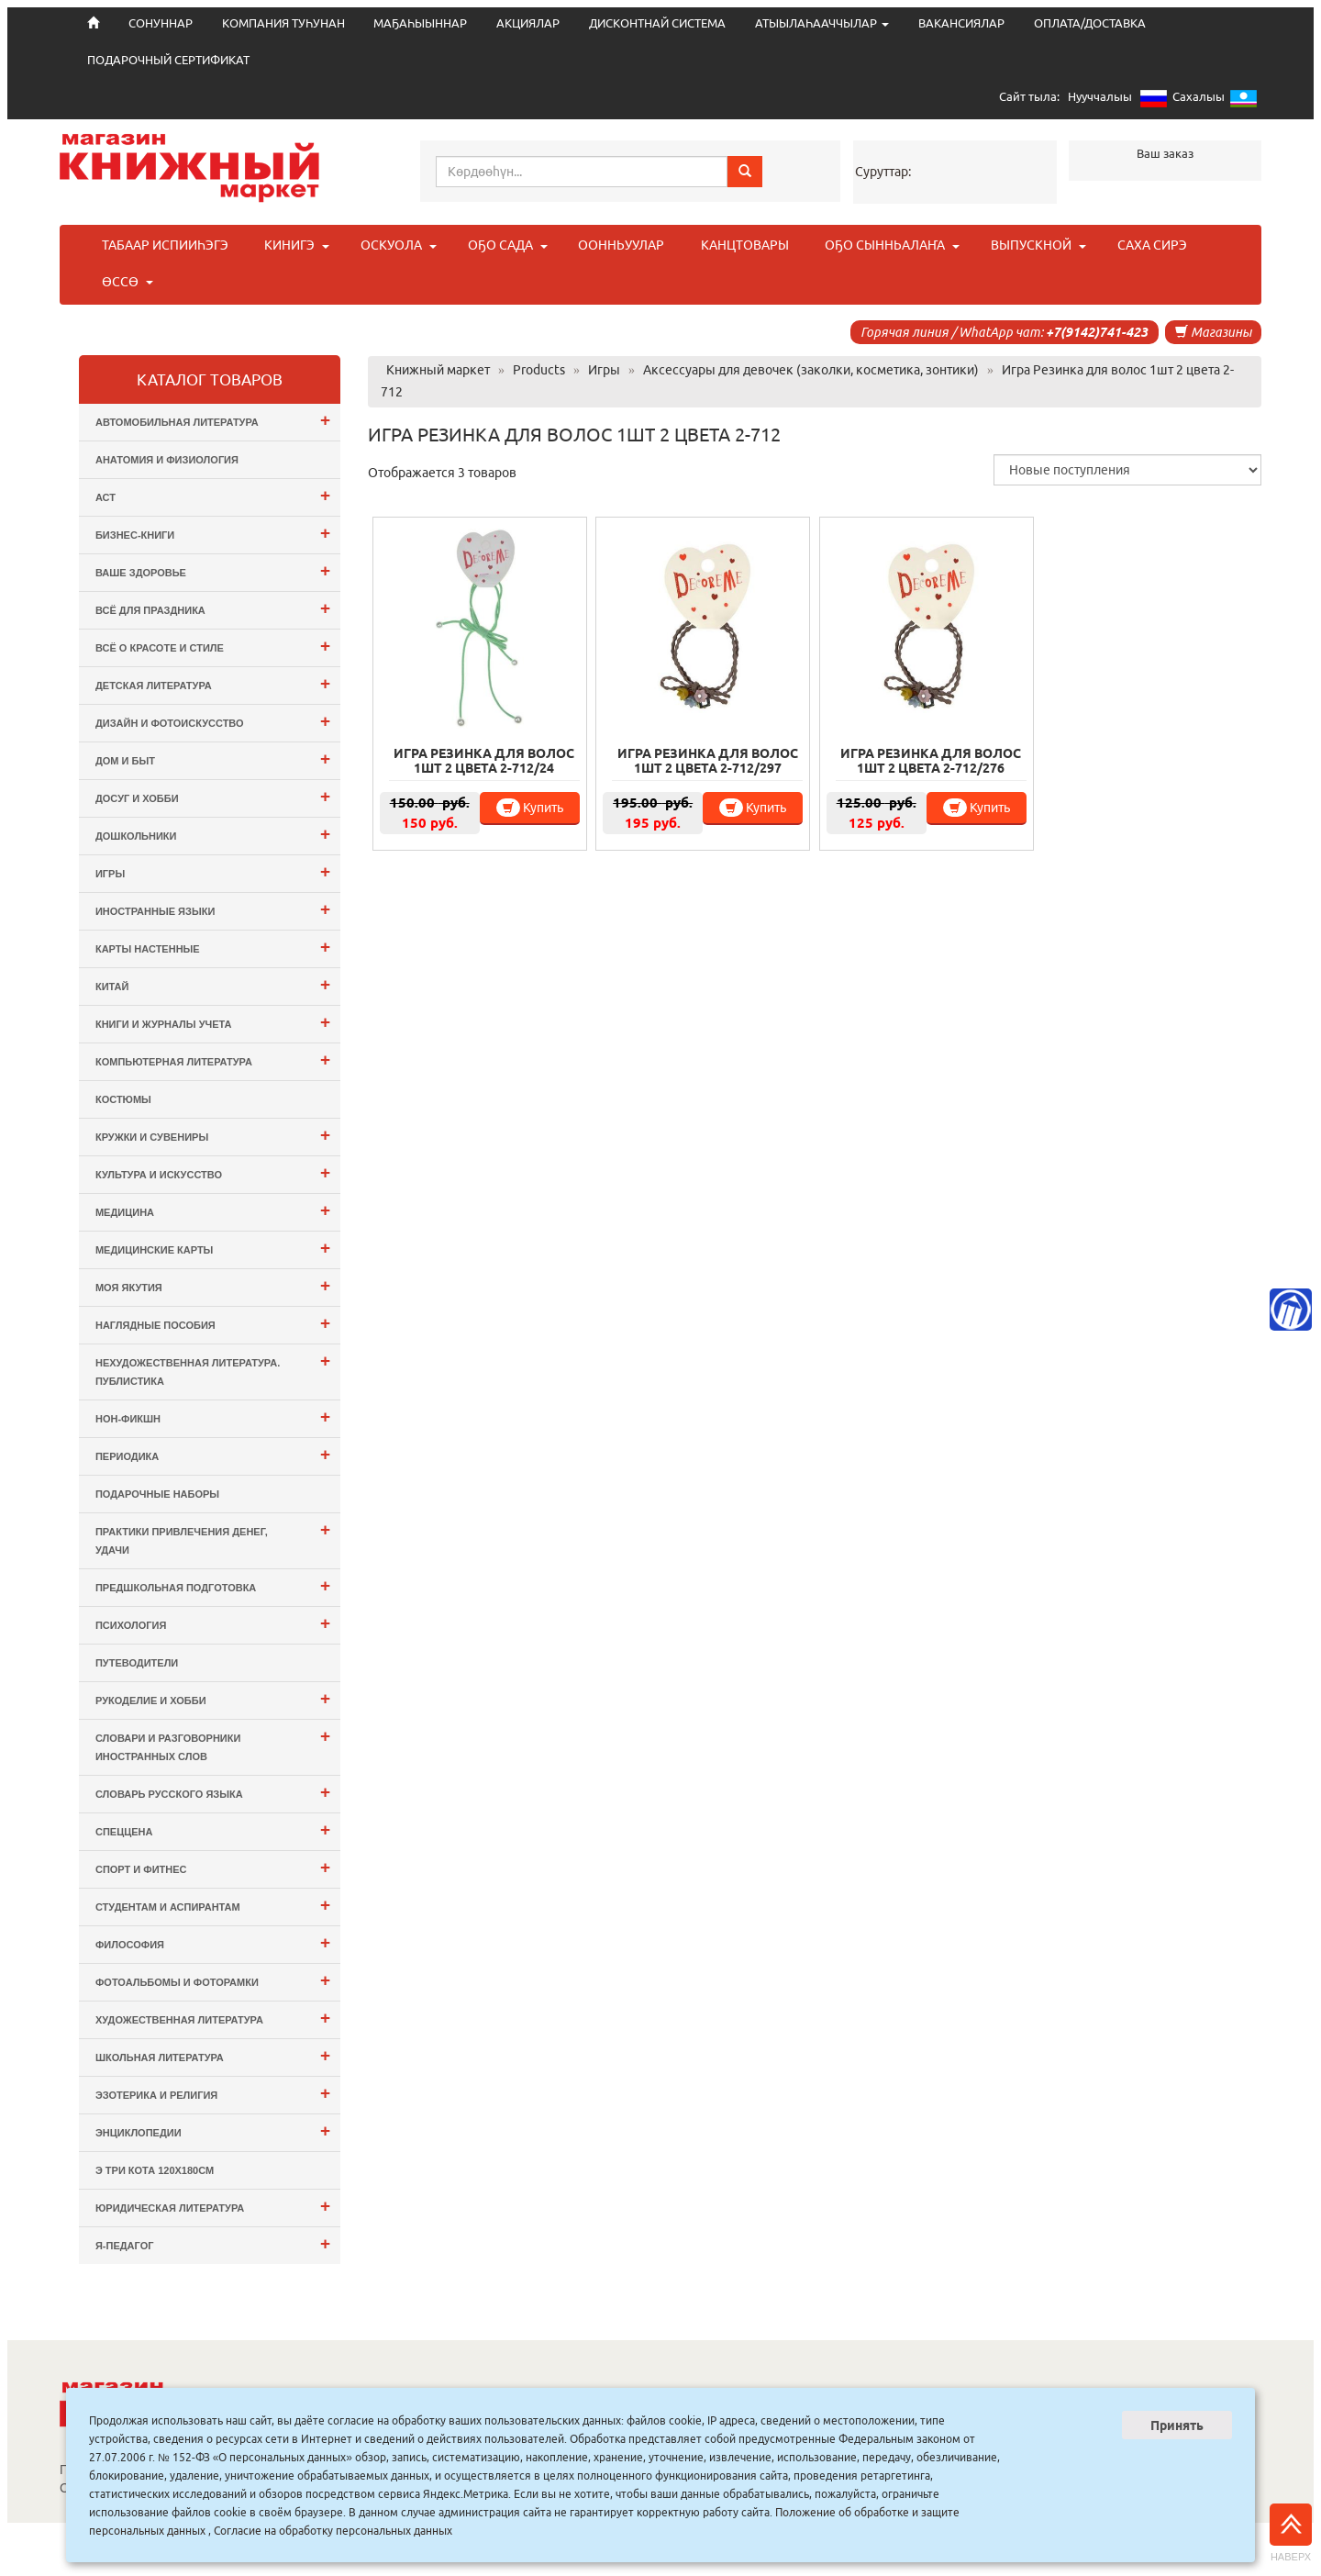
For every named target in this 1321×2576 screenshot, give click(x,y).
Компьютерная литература (212, 1059)
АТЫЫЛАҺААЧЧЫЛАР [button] (822, 23)
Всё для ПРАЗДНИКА (212, 608)
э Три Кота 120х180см (154, 2170)
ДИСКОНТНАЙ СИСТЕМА (657, 23)
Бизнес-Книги (212, 532)
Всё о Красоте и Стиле (212, 645)
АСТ (212, 495)
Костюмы (123, 1099)
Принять (1177, 2425)
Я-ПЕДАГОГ (212, 2243)
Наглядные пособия (212, 1323)
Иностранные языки (212, 909)
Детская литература (212, 683)
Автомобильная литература (212, 419)
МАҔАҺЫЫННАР (420, 23)
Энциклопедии (212, 2130)
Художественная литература (212, 2017)
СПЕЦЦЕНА (212, 1829)
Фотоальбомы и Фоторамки (212, 1980)
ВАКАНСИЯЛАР (961, 23)
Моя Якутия (212, 1285)
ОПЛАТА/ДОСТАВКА (1090, 23)
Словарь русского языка (212, 1791)
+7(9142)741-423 (1097, 332)
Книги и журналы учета (212, 1022)
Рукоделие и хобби (212, 1698)
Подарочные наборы (157, 1494)
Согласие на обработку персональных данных (333, 2531)
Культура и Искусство (212, 1172)
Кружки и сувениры (212, 1134)
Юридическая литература (212, 2205)
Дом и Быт (212, 758)
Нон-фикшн (212, 1416)
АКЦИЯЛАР (528, 23)
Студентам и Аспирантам (212, 1904)
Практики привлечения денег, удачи (212, 1538)
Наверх (1291, 2533)
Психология (212, 1623)
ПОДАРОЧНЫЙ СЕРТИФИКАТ (168, 60)
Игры (212, 871)
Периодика (212, 1454)
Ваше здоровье (212, 570)
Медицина (212, 1210)
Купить (529, 807)
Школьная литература (212, 2055)
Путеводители (136, 1662)
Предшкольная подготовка (212, 1585)
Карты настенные (212, 946)
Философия (212, 1942)
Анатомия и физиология (167, 459)
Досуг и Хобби (212, 796)
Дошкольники (212, 833)
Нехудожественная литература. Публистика (212, 1369)
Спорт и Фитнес (212, 1867)
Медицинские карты (212, 1247)
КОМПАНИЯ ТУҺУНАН (283, 23)
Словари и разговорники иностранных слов (212, 1744)
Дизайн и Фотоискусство (212, 720)
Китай (212, 984)
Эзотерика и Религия (212, 2092)
